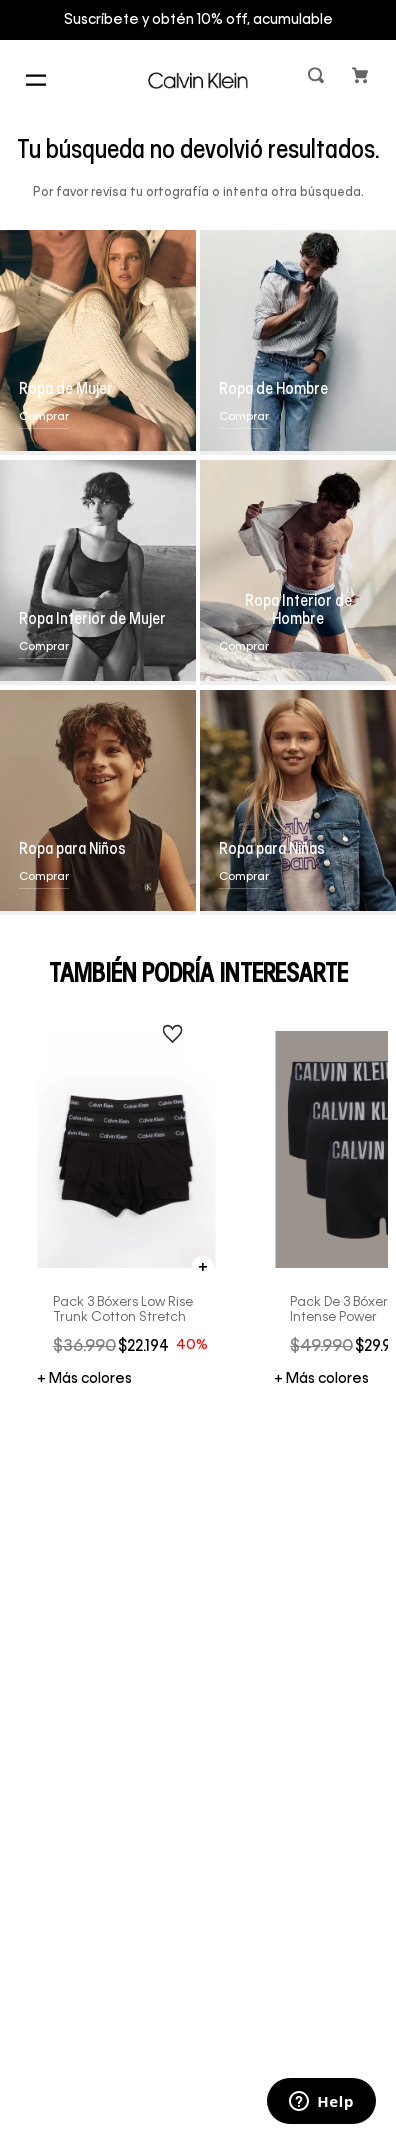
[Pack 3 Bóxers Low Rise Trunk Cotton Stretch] (127, 1202)
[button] (318, 79)
